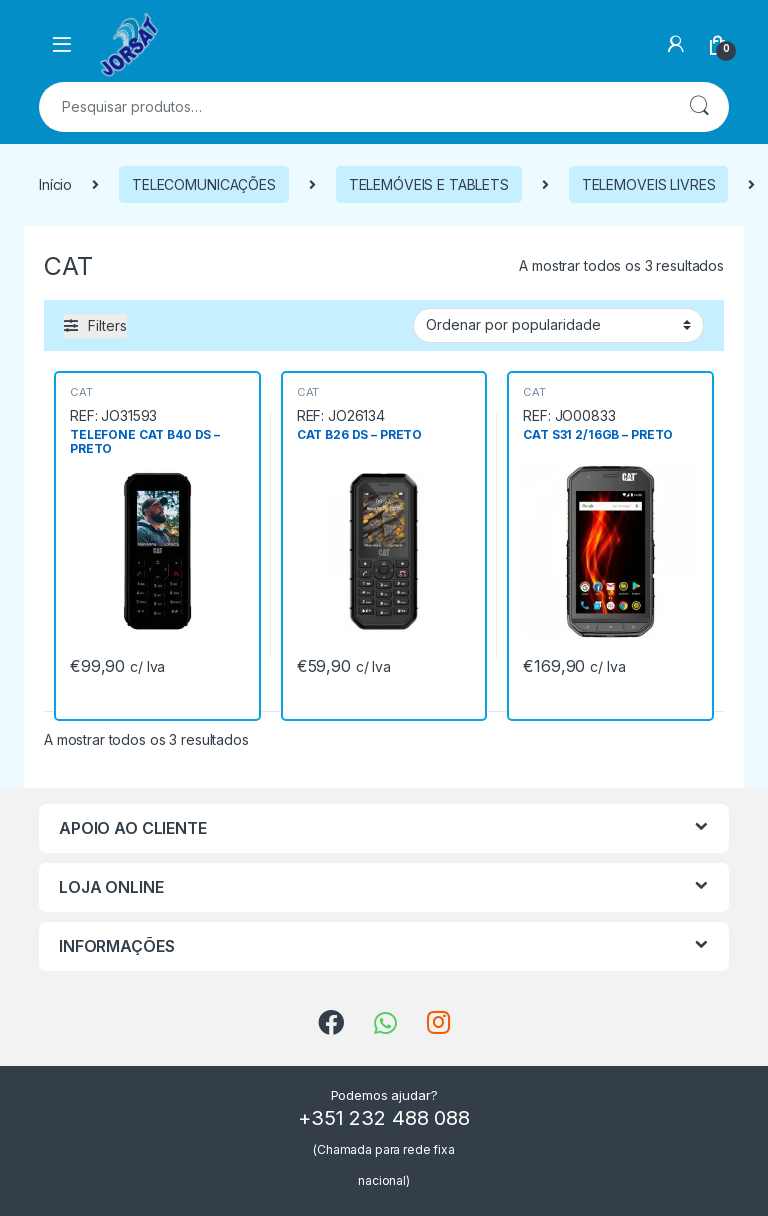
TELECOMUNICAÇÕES (204, 184)
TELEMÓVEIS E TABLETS (429, 184)
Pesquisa (699, 107)
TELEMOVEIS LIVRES (649, 184)
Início (55, 184)
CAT (81, 392)
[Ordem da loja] (558, 325)
